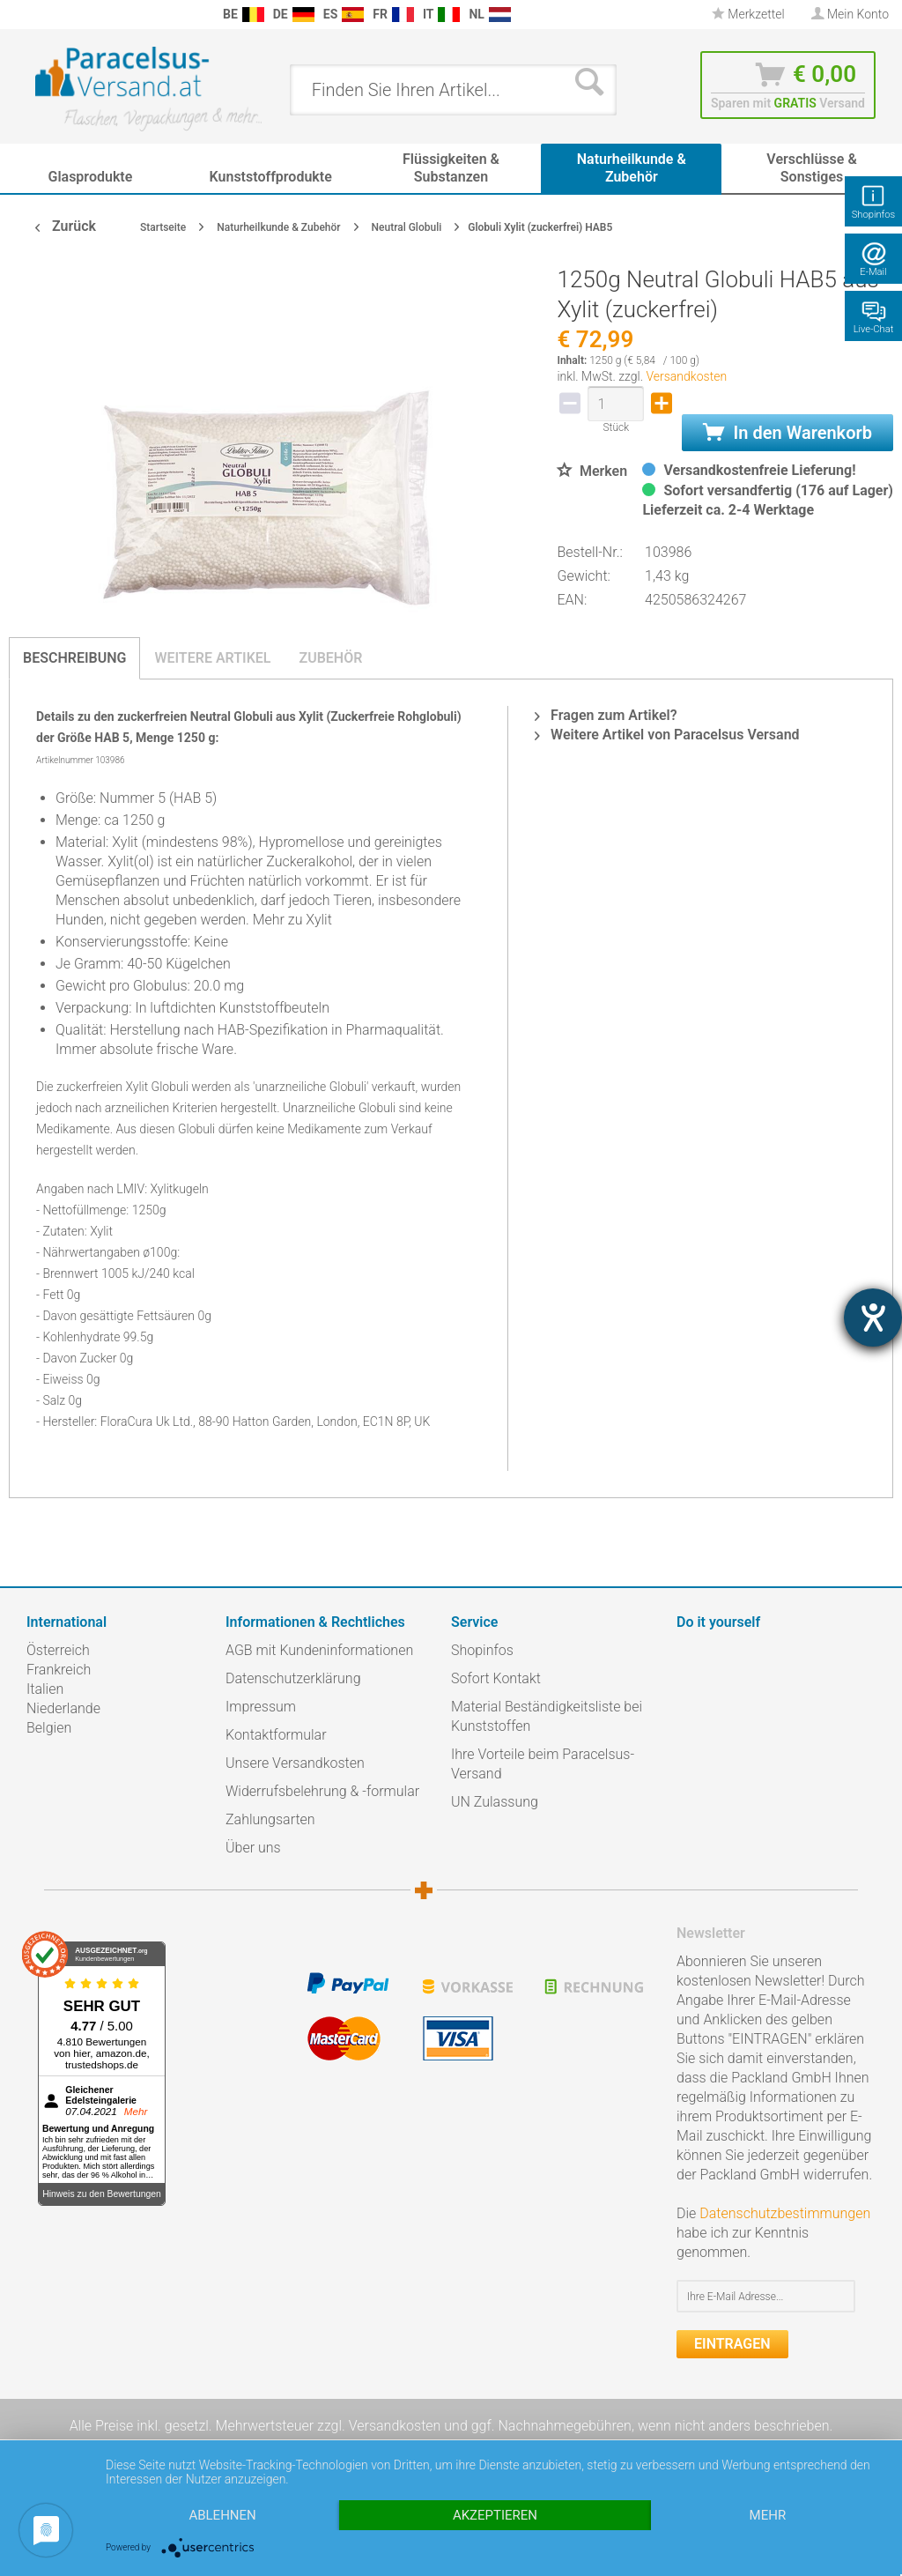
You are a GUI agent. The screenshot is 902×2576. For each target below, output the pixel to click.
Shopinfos (482, 1650)
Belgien (48, 1727)
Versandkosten (686, 376)
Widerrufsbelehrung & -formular (322, 1791)
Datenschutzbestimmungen (784, 2213)
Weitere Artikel (212, 658)
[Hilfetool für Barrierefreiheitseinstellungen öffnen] (873, 1317)
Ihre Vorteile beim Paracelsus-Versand (542, 1764)
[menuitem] (17, 15)
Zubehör (330, 658)
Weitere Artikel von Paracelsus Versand (667, 734)
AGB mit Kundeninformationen (319, 1650)
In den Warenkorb (787, 432)
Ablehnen (222, 2515)
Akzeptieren (495, 2515)
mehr (768, 2515)
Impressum (261, 1706)
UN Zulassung (494, 1801)
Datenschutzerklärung (293, 1678)
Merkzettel (748, 14)
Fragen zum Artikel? (605, 715)
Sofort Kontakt (496, 1678)
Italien (44, 1689)
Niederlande (63, 1708)
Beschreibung (74, 658)
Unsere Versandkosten (295, 1763)
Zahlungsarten (270, 1819)
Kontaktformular (276, 1734)
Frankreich (58, 1669)
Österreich (58, 1650)
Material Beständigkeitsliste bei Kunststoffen (546, 1716)
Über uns (253, 1847)
